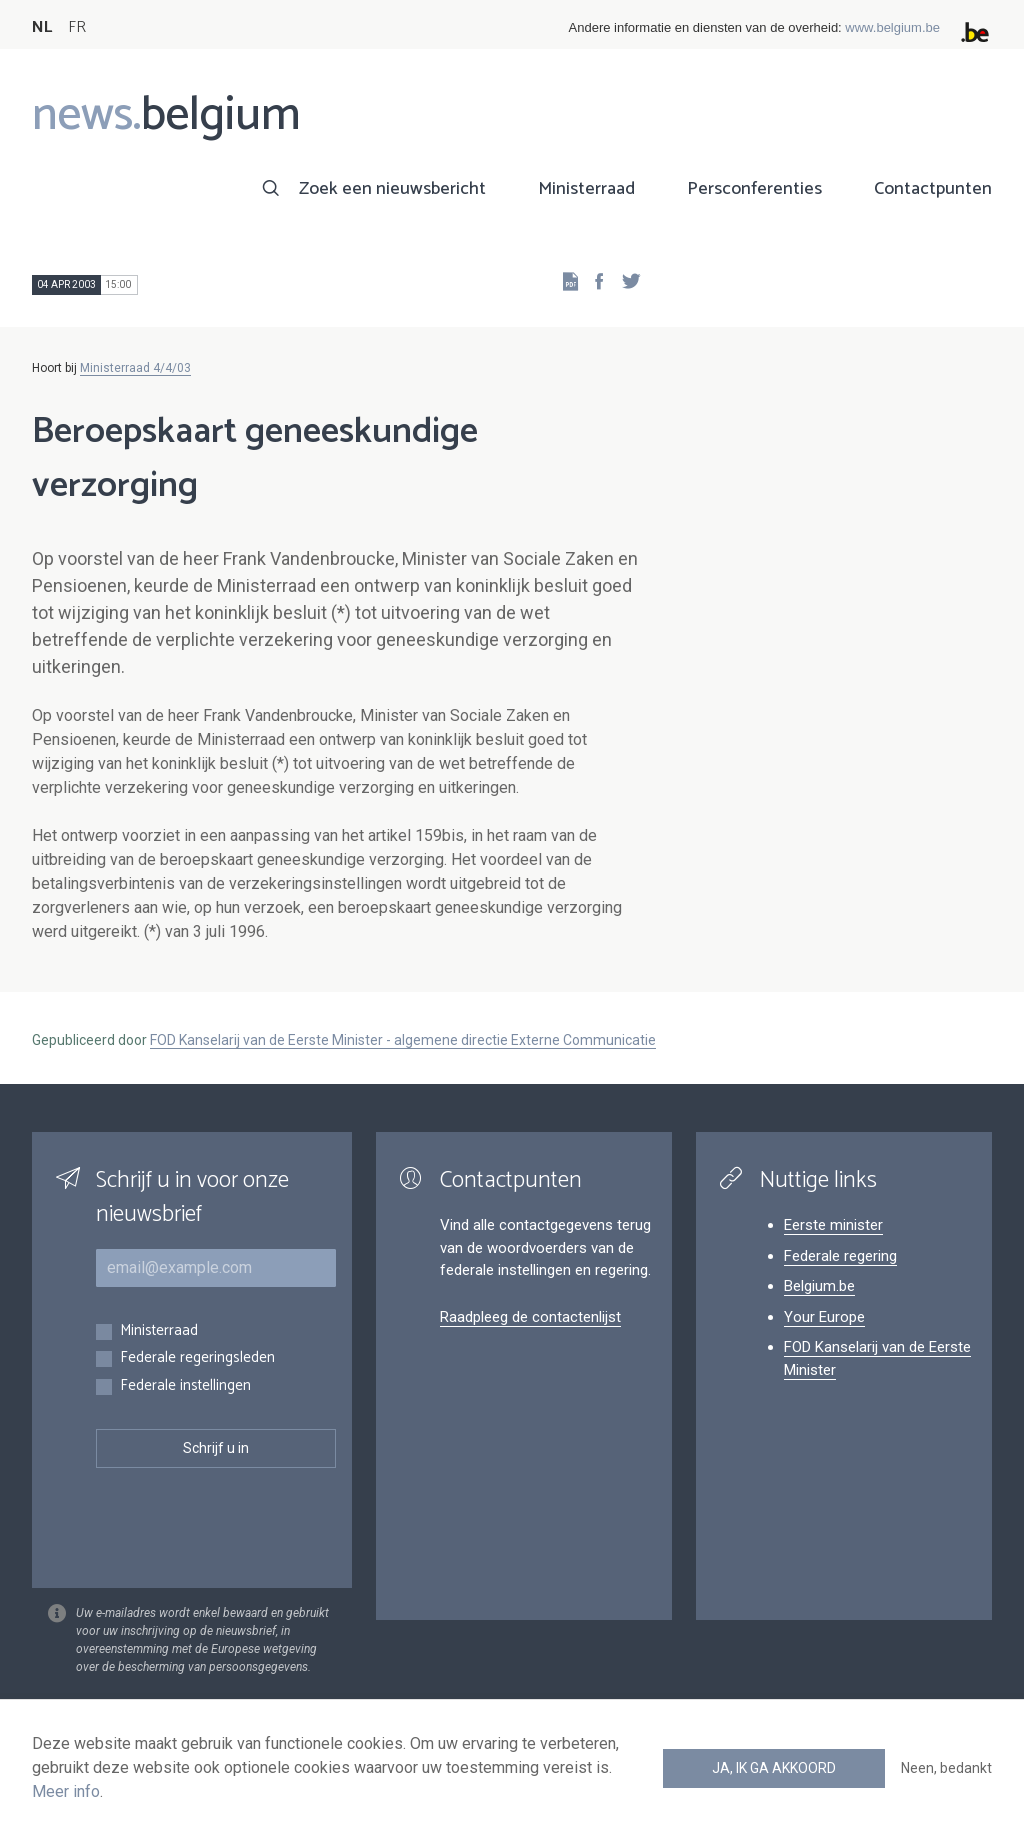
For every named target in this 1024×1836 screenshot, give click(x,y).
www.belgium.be (892, 27)
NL (42, 27)
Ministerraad (586, 189)
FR (77, 27)
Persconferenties (754, 189)
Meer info (66, 1791)
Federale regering (840, 1256)
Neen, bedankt (946, 1768)
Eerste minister (833, 1225)
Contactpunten (933, 189)
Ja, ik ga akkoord (774, 1768)
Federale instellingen (185, 1386)
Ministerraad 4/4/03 (135, 368)
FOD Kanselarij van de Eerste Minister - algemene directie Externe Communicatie (403, 1040)
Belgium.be (819, 1286)
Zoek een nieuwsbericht (392, 189)
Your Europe (824, 1317)
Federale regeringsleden (197, 1358)
